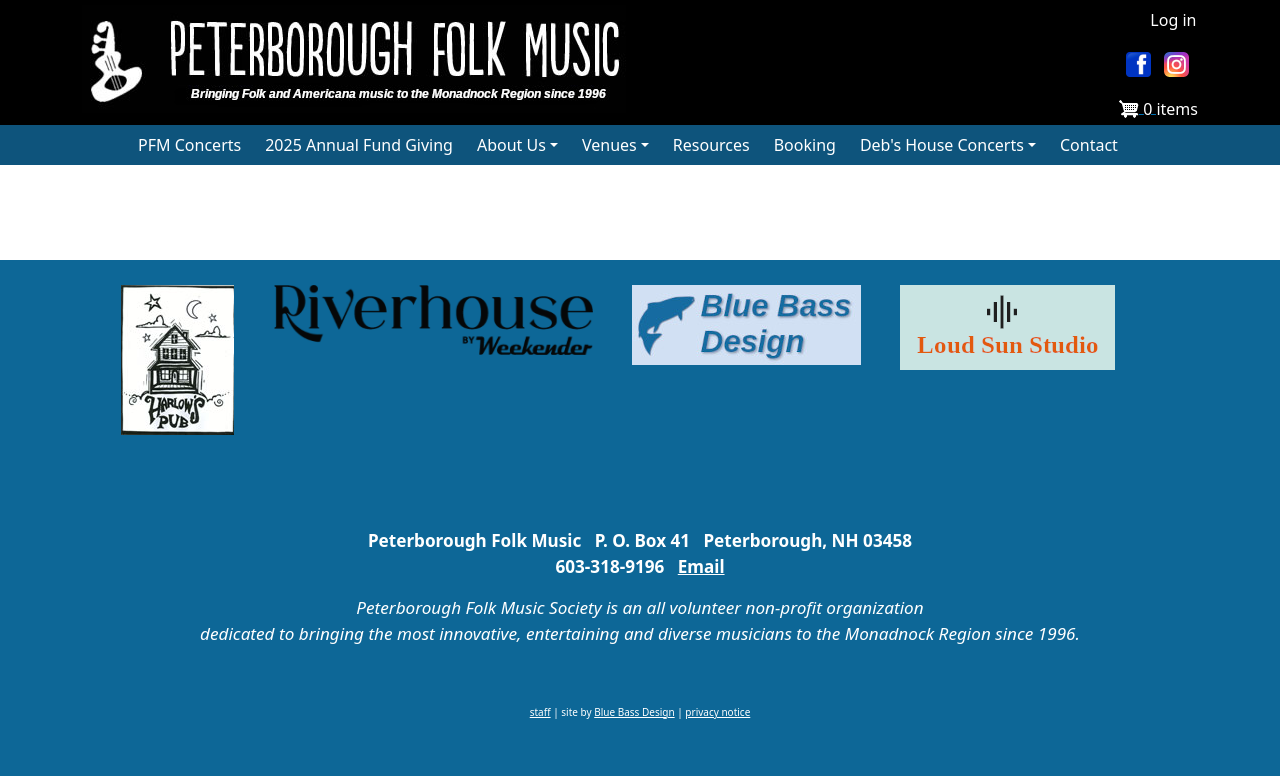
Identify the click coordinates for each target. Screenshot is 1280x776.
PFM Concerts (189, 145)
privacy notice (717, 712)
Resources (711, 145)
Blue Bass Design (634, 712)
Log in (1173, 20)
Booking (805, 145)
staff (540, 712)
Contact (1089, 145)
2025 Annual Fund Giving (359, 145)
